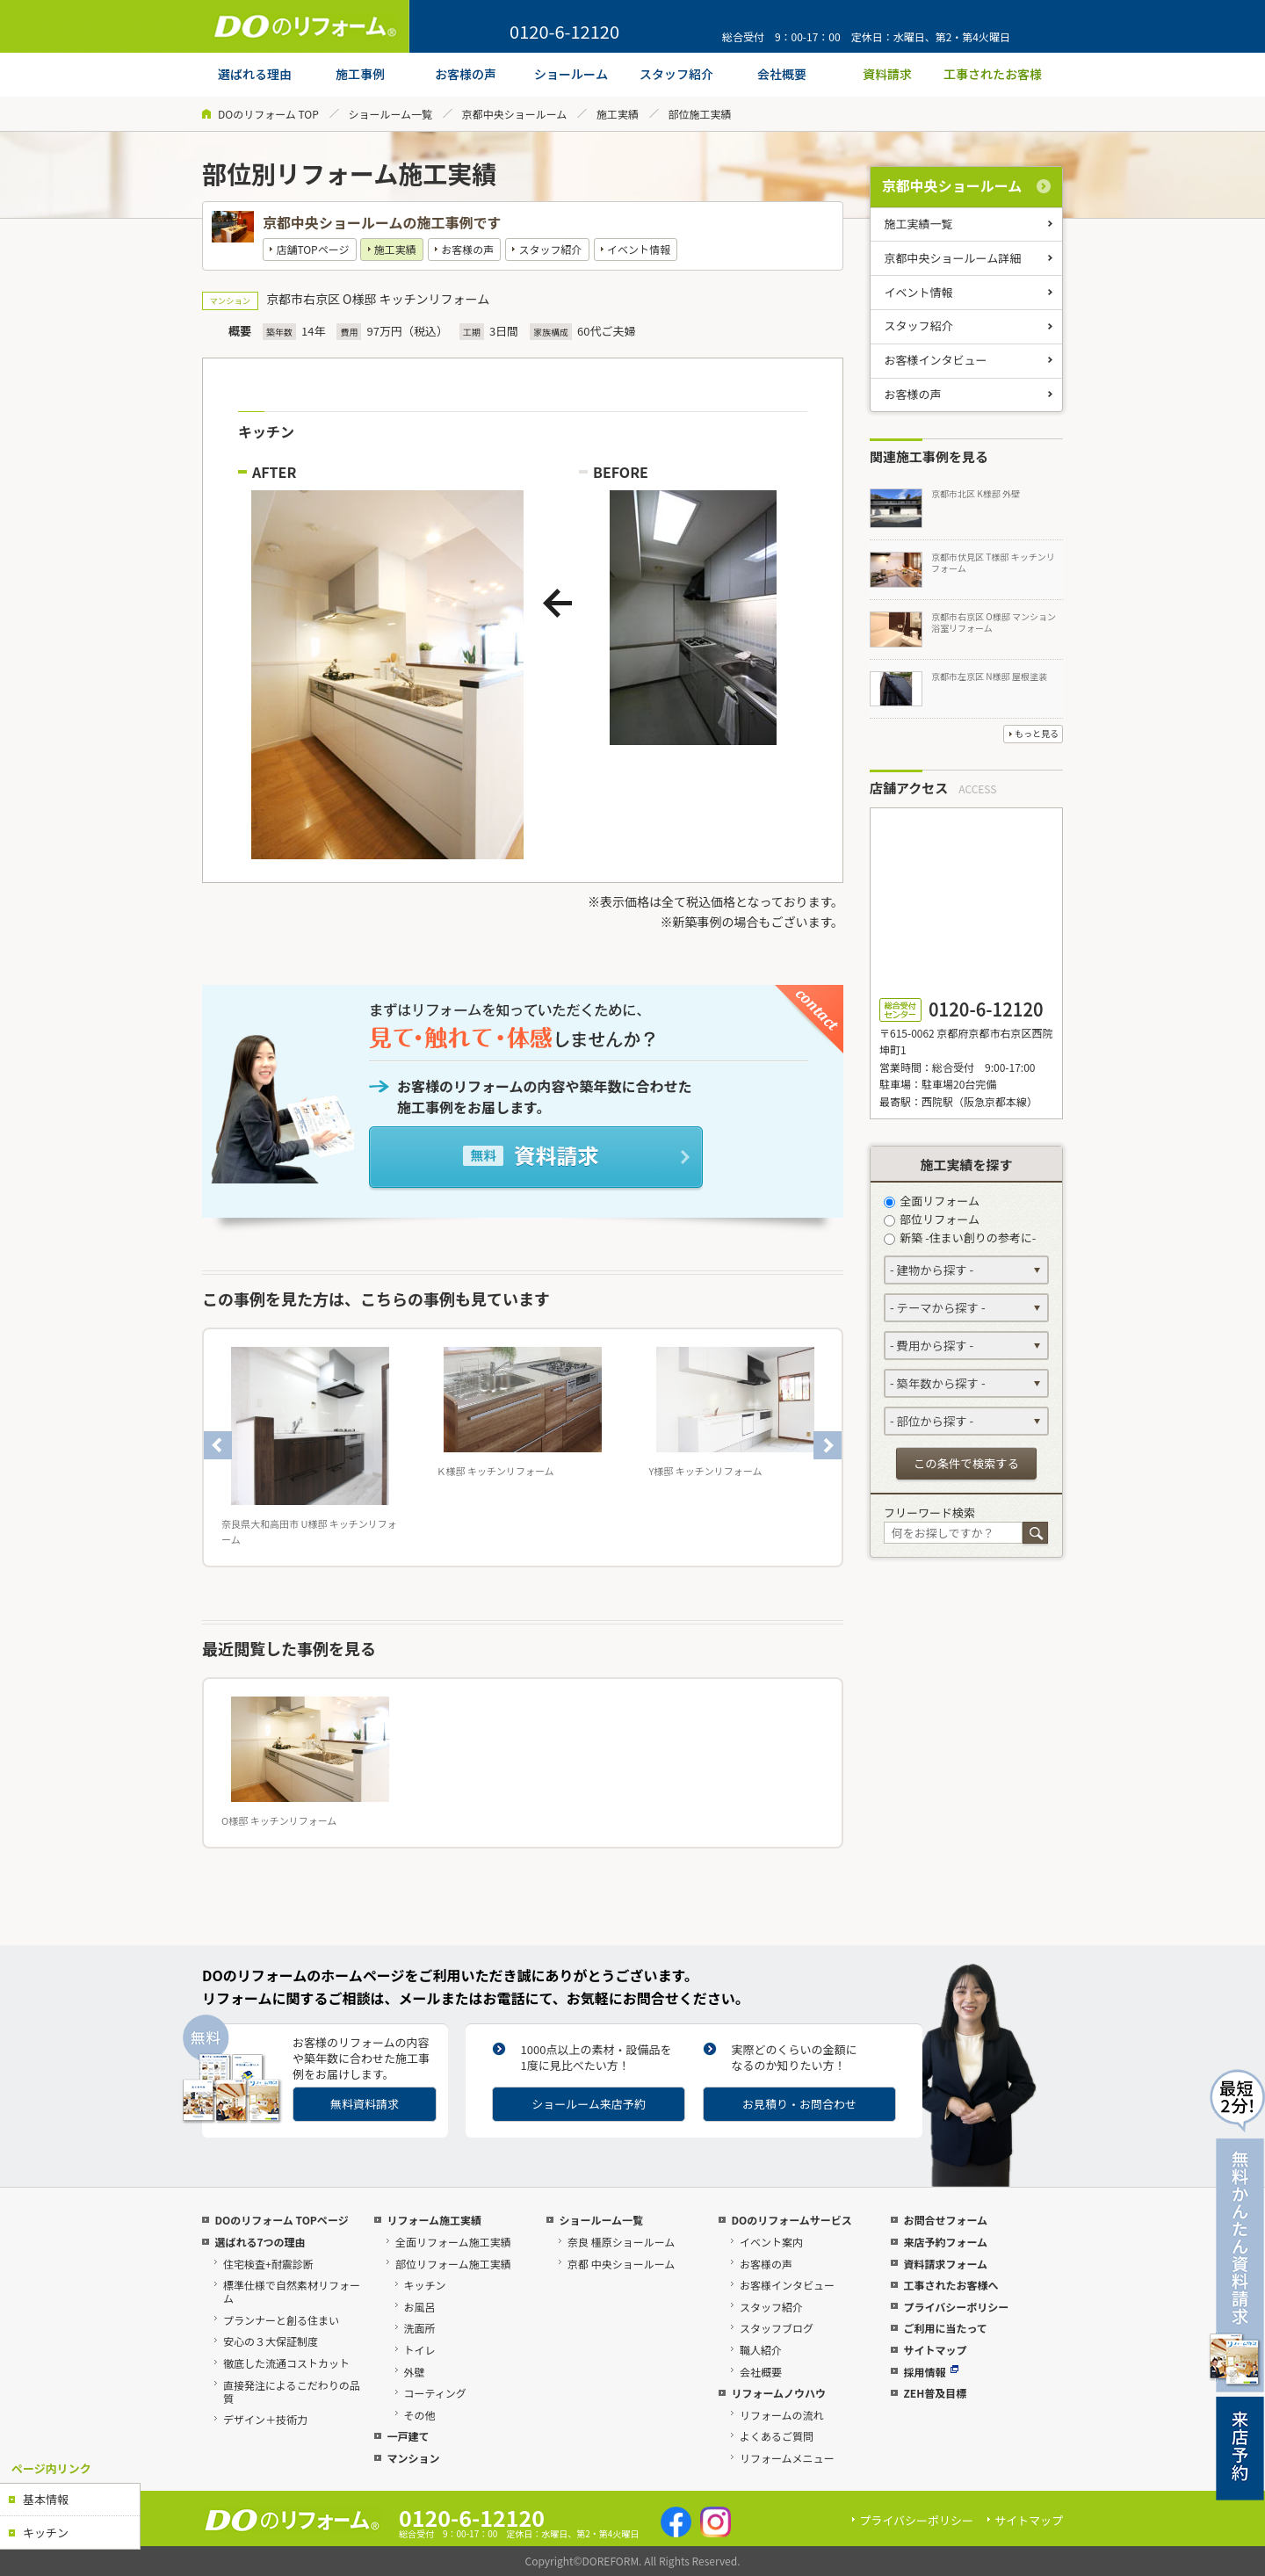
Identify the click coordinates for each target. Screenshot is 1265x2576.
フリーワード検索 (929, 1512)
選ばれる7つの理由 (259, 2241)
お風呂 (420, 2306)
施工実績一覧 (919, 223)
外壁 (414, 2371)
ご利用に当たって (945, 2327)
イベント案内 (771, 2241)
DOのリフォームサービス (791, 2219)
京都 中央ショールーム (621, 2263)
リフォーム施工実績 (434, 2219)
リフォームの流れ (782, 2414)
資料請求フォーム (945, 2263)
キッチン (46, 2532)
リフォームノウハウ (778, 2392)
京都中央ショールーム (514, 113)
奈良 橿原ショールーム (621, 2241)
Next (827, 1445)
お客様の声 (467, 249)
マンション (413, 2457)
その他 (420, 2414)
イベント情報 (638, 249)
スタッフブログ (776, 2327)
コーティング (435, 2392)
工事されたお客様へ (950, 2284)
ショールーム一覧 (390, 113)
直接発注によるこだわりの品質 (291, 2391)
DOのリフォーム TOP (268, 113)
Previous (218, 1445)
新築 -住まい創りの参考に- (960, 1237)
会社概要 (761, 2371)
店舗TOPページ (312, 249)
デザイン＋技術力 (265, 2419)
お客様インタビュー (936, 359)
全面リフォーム (931, 1200)
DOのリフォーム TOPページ (281, 2219)
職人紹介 (761, 2349)
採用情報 (930, 2371)
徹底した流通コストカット (286, 2362)
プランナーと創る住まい (281, 2319)
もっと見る (1037, 733)
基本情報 (46, 2499)
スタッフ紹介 (550, 249)
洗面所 (420, 2327)
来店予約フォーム (945, 2241)
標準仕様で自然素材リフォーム (291, 2291)
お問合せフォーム (945, 2219)
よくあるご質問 (776, 2435)
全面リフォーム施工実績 (453, 2241)
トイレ (420, 2349)
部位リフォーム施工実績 (453, 2263)
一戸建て (408, 2435)
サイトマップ (934, 2349)
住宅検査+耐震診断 (268, 2263)
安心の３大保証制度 (270, 2341)
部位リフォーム (931, 1219)
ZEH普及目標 (934, 2392)
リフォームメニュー (787, 2457)
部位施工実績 (700, 113)
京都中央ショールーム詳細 (953, 258)
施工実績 (617, 113)
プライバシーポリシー (955, 2306)
